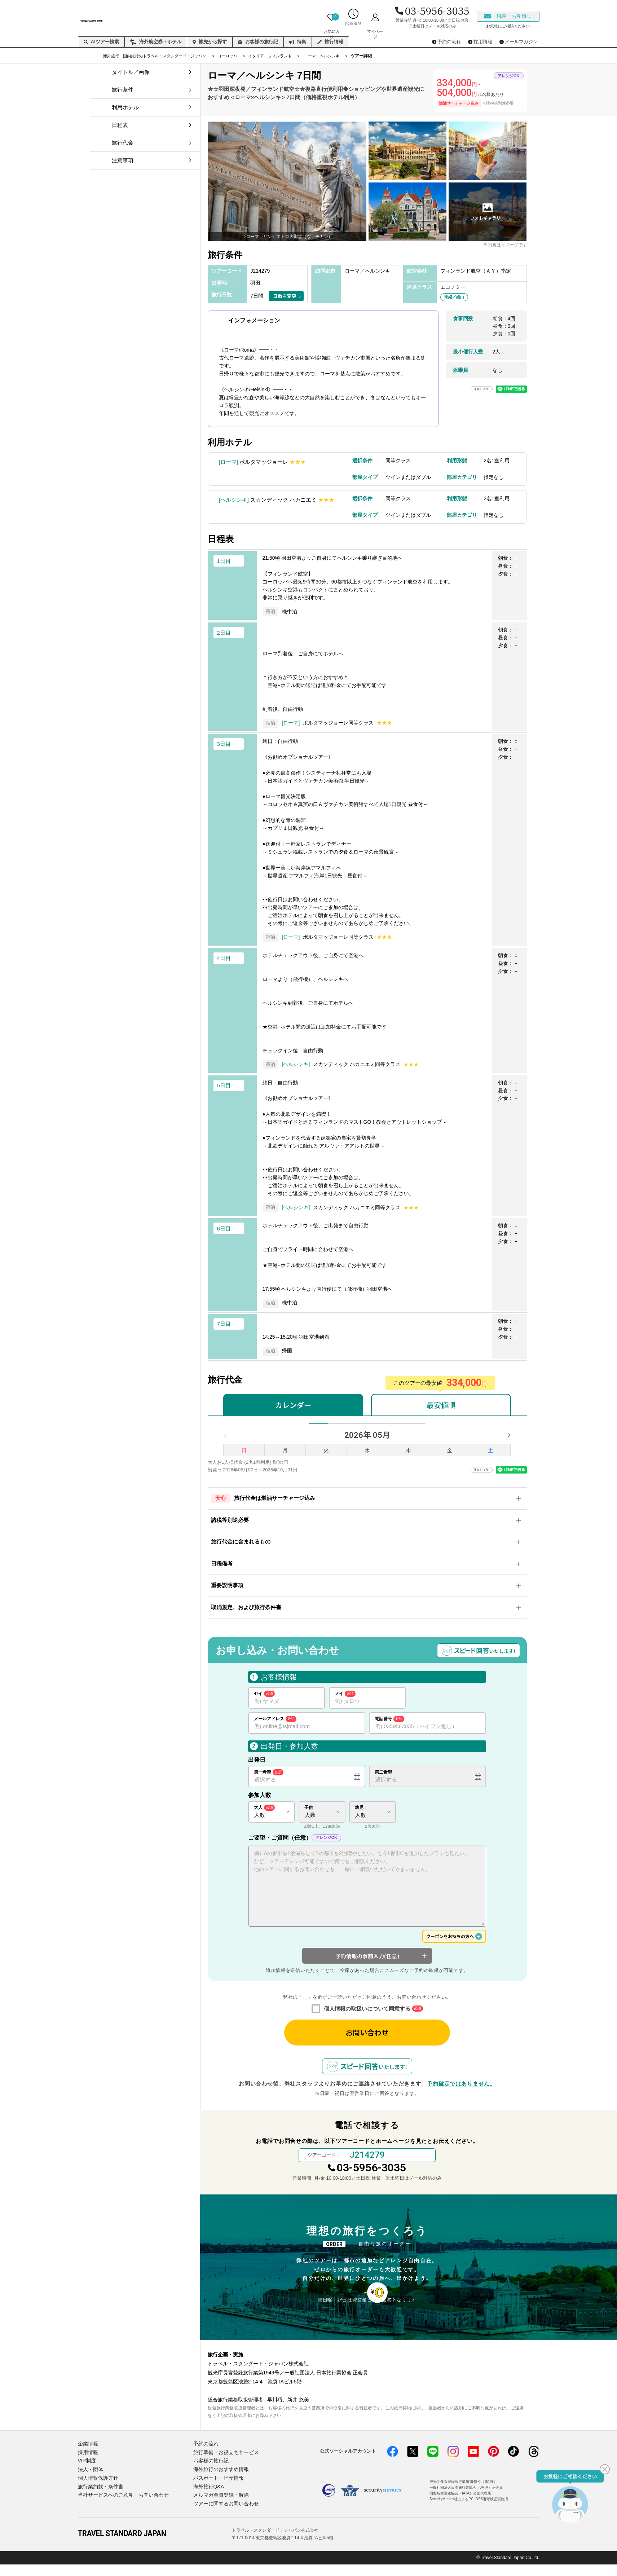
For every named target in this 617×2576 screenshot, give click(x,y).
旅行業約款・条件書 (99, 2499)
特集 (297, 41)
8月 (377, 1428)
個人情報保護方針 (96, 2491)
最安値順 (441, 1405)
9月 (398, 1428)
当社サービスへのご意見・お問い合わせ (120, 2507)
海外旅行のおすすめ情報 (219, 2483)
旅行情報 (330, 41)
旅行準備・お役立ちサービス (223, 2467)
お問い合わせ (367, 2041)
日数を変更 (284, 295)
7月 (356, 1428)
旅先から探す (210, 41)
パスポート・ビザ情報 (216, 2491)
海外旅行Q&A (207, 2499)
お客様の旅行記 (258, 41)
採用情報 (87, 2467)
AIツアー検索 (101, 41)
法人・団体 (89, 2483)
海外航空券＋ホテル (155, 42)
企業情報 (87, 2459)
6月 (335, 1428)
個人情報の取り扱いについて (305, 2006)
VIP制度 (86, 2475)
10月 (419, 1428)
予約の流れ (205, 2459)
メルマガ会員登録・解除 (219, 2507)
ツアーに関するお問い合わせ (223, 2515)
